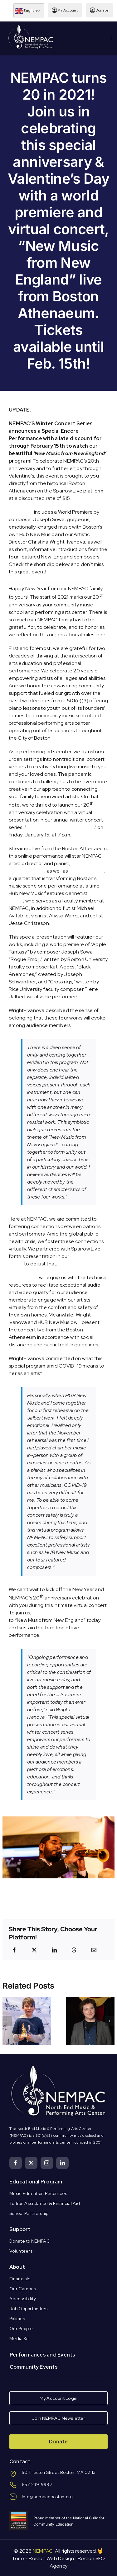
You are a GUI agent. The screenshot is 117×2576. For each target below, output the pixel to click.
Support (20, 2229)
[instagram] (47, 2163)
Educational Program (35, 2181)
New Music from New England (60, 827)
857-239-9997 (37, 2484)
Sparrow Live (23, 1277)
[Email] (94, 1950)
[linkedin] (62, 2163)
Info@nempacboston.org (47, 2496)
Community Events (34, 2367)
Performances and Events (43, 2355)
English (26, 11)
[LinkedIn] (54, 1950)
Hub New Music (86, 871)
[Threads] (74, 1950)
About (17, 2267)
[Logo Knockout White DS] (30, 26)
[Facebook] (14, 1950)
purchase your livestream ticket (67, 1612)
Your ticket (21, 512)
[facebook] (15, 2163)
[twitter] (31, 2163)
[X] (34, 1950)
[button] (7, 2021)
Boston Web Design (51, 2558)
